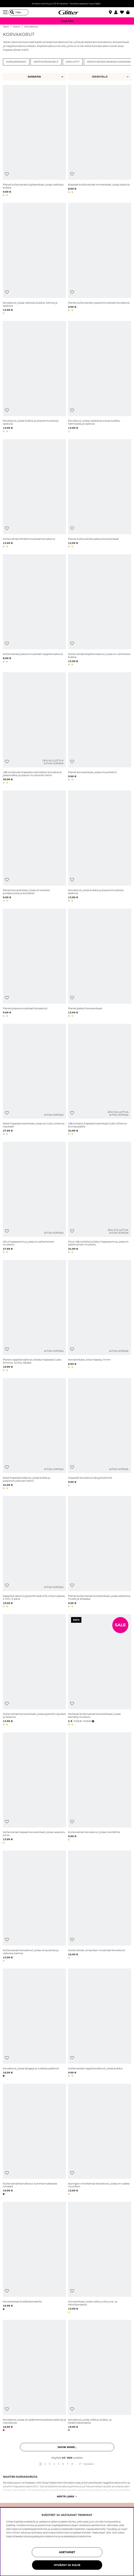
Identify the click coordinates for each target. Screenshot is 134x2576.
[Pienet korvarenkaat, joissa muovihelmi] (99, 728)
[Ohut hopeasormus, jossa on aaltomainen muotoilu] (34, 1198)
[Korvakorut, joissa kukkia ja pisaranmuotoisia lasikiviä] (34, 377)
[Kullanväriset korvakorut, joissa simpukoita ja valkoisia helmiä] (34, 1907)
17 (80, 2464)
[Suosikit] (123, 12)
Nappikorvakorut (46, 62)
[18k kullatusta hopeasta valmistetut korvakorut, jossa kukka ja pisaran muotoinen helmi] (34, 728)
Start (6, 26)
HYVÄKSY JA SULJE (67, 2565)
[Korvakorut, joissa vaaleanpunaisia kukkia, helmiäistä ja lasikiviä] (99, 377)
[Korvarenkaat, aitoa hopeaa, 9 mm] (99, 1316)
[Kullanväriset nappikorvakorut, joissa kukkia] (99, 2023)
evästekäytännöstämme (76, 2536)
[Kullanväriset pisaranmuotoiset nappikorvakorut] (34, 610)
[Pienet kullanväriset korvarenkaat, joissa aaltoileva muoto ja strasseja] (99, 1552)
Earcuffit (73, 62)
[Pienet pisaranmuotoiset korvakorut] (34, 963)
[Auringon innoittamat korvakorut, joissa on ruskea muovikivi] (99, 2140)
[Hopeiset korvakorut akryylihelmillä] (99, 1434)
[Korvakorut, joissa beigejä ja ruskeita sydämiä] (34, 2023)
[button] (117, 12)
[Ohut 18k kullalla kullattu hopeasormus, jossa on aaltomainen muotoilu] (99, 1198)
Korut (16, 26)
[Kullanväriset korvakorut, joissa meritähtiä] (99, 1788)
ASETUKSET (67, 2552)
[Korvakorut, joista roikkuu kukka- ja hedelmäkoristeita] (99, 2376)
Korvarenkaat (16, 62)
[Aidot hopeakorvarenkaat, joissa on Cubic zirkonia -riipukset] (34, 1080)
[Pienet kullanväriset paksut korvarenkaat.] (99, 494)
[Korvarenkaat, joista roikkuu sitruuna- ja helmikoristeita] (99, 2258)
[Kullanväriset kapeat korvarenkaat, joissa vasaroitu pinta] (34, 1788)
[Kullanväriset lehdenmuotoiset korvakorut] (34, 494)
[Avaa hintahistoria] (92, 1721)
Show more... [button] (67, 2447)
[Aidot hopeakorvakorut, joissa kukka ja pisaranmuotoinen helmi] (34, 1434)
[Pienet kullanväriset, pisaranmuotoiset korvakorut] (99, 259)
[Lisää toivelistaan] (7, 174)
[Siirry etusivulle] (67, 12)
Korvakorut (31, 26)
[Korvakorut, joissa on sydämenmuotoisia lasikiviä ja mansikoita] (34, 2376)
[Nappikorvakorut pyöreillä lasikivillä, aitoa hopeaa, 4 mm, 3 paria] (34, 1552)
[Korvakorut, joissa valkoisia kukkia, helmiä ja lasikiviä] (34, 259)
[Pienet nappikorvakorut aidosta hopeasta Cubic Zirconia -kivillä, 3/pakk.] (34, 1316)
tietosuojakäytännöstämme (40, 2536)
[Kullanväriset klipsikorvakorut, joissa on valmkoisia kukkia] (99, 610)
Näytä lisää (67, 2496)
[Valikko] (6, 12)
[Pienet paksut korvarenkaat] (99, 963)
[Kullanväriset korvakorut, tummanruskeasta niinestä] (34, 2140)
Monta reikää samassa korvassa (109, 62)
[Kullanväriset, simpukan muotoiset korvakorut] (99, 1907)
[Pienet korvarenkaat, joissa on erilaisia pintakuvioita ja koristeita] (34, 846)
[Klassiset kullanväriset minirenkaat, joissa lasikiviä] (99, 141)
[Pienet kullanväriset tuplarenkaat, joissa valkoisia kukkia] (34, 141)
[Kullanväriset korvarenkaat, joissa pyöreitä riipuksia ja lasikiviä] (34, 1670)
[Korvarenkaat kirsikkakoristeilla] (34, 2258)
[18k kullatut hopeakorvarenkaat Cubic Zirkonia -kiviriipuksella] (99, 1080)
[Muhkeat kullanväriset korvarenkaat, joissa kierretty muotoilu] (99, 1670)
